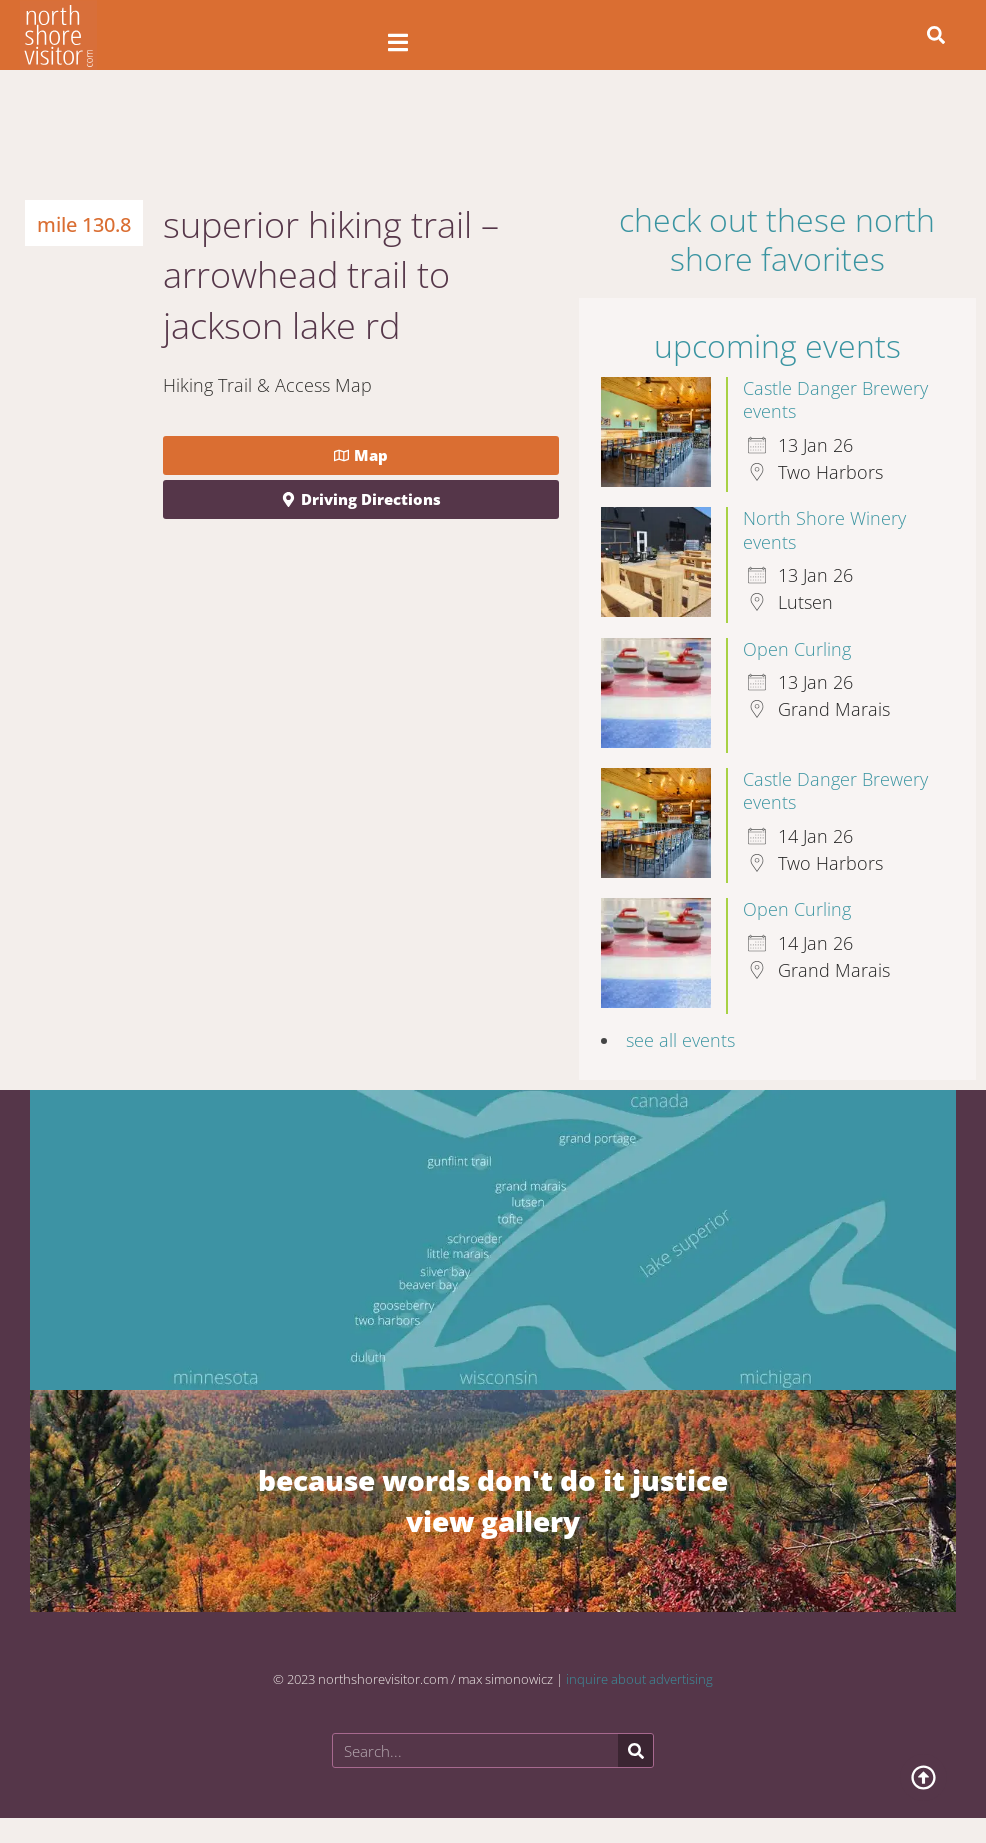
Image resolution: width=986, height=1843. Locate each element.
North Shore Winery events (824, 529)
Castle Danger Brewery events (835, 399)
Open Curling (797, 649)
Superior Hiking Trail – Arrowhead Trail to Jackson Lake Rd (331, 275)
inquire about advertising (639, 1679)
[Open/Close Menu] (397, 42)
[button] (936, 35)
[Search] (635, 1750)
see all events (680, 1040)
